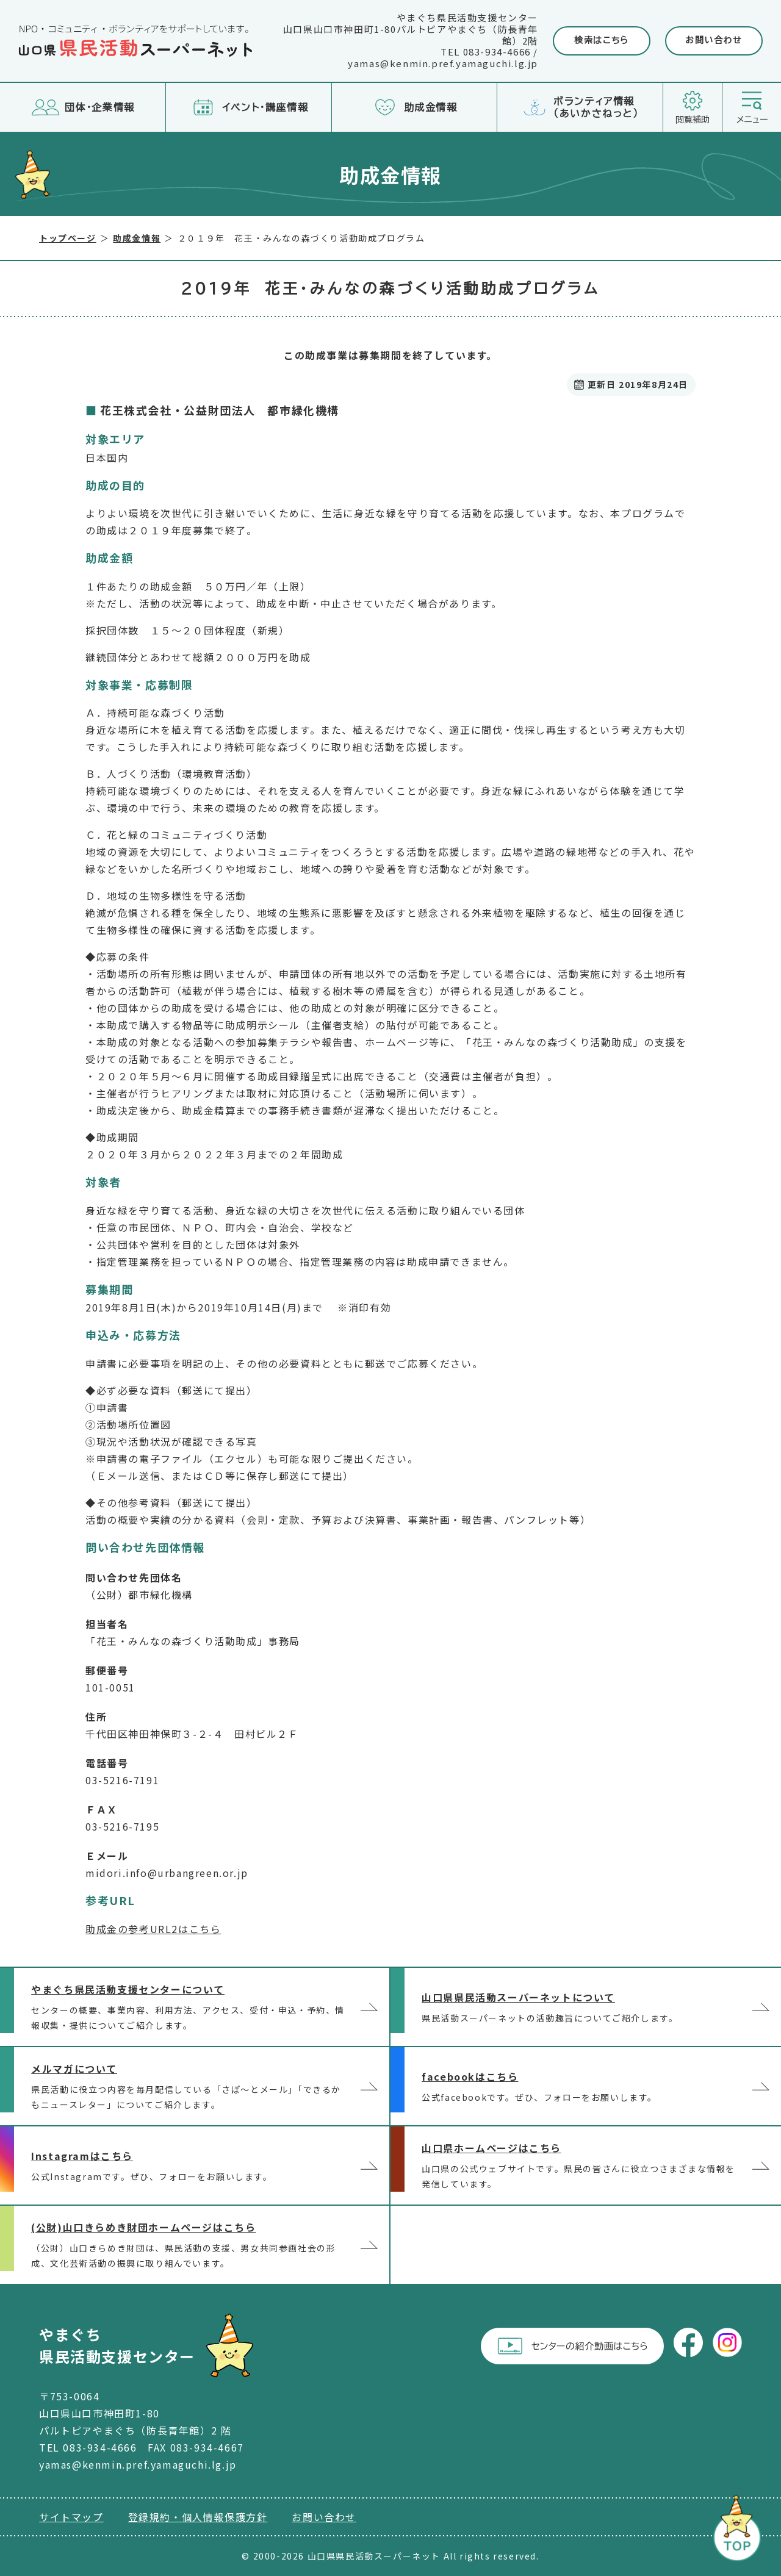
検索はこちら (601, 40)
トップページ (67, 238)
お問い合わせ (714, 40)
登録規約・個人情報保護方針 (198, 2517)
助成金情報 (136, 238)
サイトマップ (71, 2517)
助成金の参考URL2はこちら (153, 1928)
